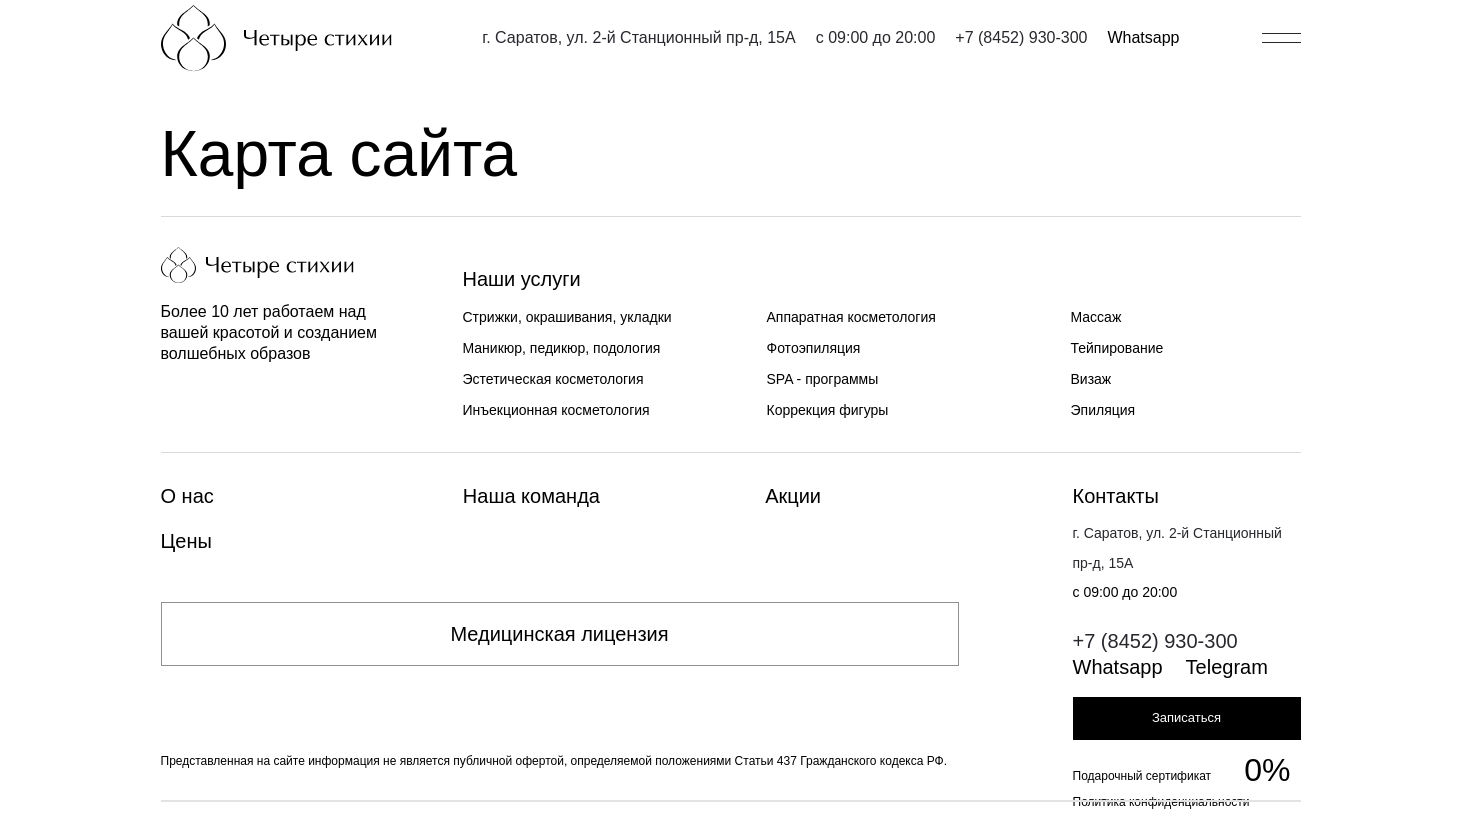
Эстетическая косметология (553, 379)
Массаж (1096, 317)
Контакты (1116, 496)
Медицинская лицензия (559, 634)
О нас (187, 496)
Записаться (1186, 717)
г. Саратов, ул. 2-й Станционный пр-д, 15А (638, 37)
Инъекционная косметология (556, 410)
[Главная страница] (276, 38)
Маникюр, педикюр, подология (562, 348)
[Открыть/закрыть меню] (1281, 38)
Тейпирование (1117, 348)
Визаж (1091, 379)
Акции (793, 496)
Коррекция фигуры (828, 410)
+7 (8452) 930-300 (1021, 37)
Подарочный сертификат (1142, 776)
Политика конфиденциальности (1161, 802)
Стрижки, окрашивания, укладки (567, 317)
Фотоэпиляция (814, 348)
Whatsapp (1143, 37)
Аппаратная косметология (851, 317)
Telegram (1227, 667)
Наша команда (531, 496)
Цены (186, 541)
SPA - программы (823, 379)
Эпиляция (1103, 410)
